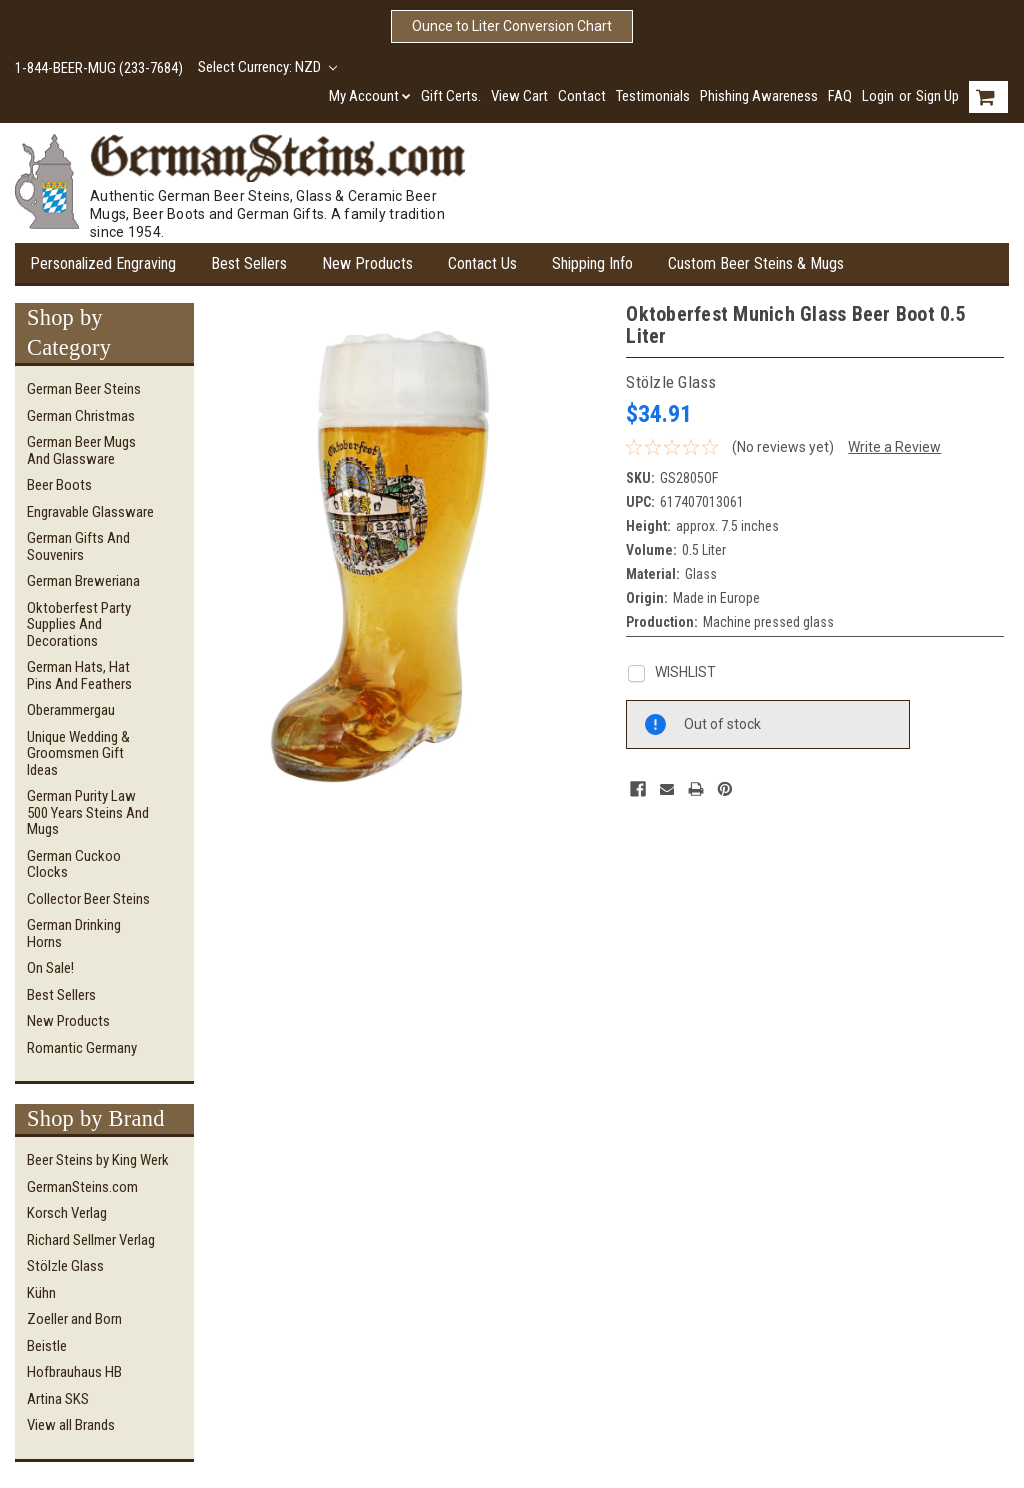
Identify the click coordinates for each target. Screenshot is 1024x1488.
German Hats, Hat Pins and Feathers (79, 675)
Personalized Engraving (103, 263)
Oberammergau (71, 710)
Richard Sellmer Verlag (91, 1240)
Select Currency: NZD (267, 67)
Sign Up (937, 96)
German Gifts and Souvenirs (78, 546)
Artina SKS (58, 1399)
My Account (370, 96)
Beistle (47, 1346)
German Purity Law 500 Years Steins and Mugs (88, 812)
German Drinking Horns (74, 933)
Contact (582, 96)
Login (878, 96)
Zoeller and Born (74, 1319)
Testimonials (653, 96)
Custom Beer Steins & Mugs (756, 263)
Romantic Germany (82, 1048)
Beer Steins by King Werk (98, 1160)
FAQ (840, 96)
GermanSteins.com (82, 1187)
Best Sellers (249, 263)
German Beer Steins (84, 389)
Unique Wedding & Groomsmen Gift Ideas (78, 753)
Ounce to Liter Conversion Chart (512, 26)
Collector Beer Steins (88, 899)
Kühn (41, 1293)
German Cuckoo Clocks (74, 864)
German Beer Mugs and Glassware (81, 450)
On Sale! (50, 968)
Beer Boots (59, 485)
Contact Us (482, 263)
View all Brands (71, 1425)
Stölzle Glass (65, 1266)
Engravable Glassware (90, 512)
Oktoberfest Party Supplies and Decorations (79, 624)
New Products (367, 263)
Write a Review (894, 447)
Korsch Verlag (67, 1213)
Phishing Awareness (759, 96)
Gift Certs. (451, 96)
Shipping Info (592, 263)
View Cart (519, 96)
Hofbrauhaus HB (74, 1372)
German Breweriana (83, 581)
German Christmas (81, 416)
